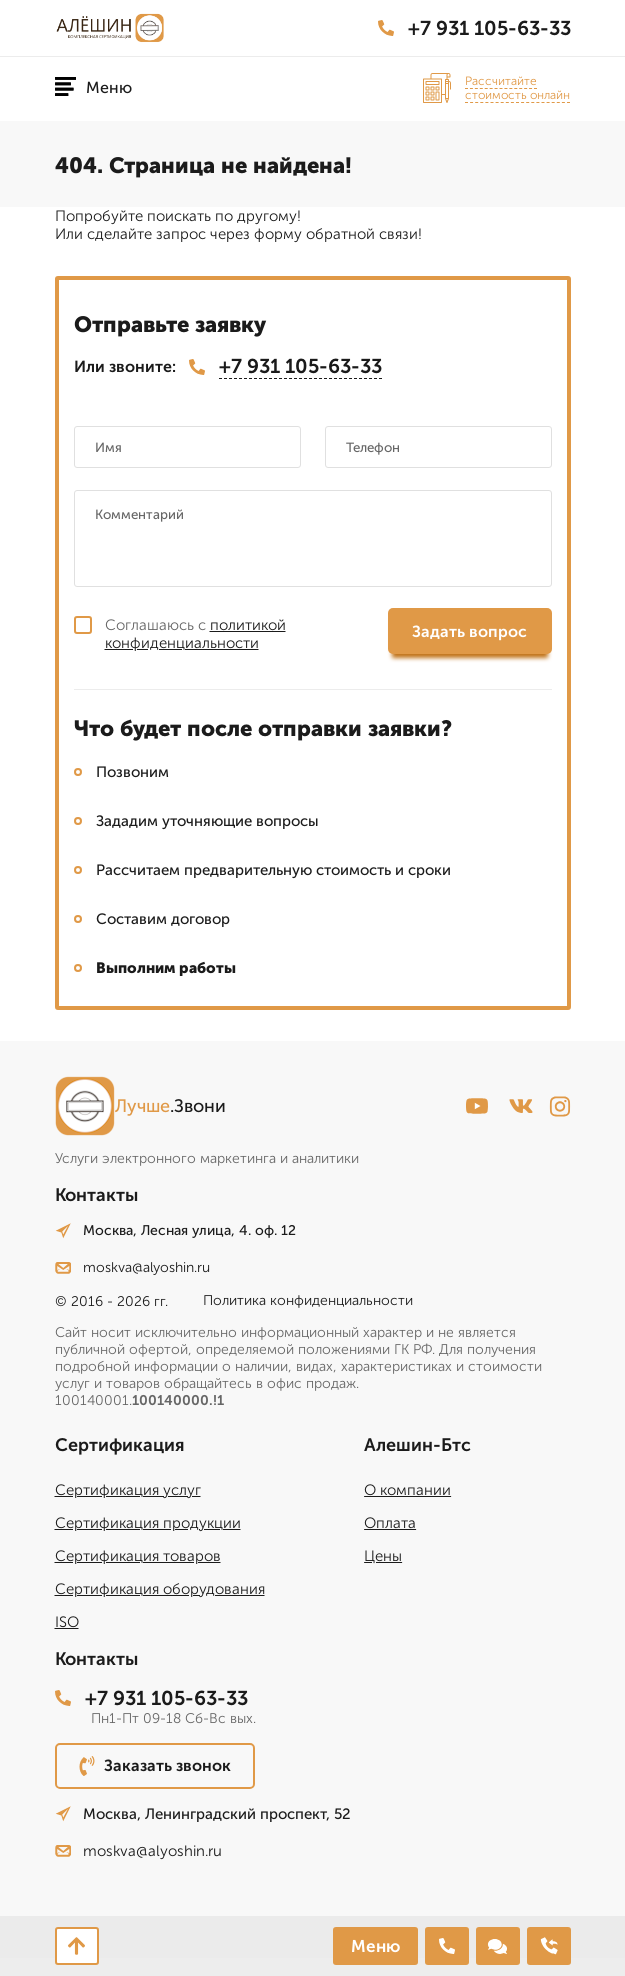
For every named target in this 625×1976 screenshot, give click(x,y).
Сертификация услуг (128, 1490)
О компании (407, 1490)
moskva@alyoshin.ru (132, 1267)
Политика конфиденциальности (308, 1300)
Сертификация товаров (138, 1556)
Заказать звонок (155, 1766)
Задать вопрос (469, 631)
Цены (383, 1556)
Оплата (390, 1523)
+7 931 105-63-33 (474, 28)
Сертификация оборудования (160, 1589)
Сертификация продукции (148, 1523)
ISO (67, 1622)
